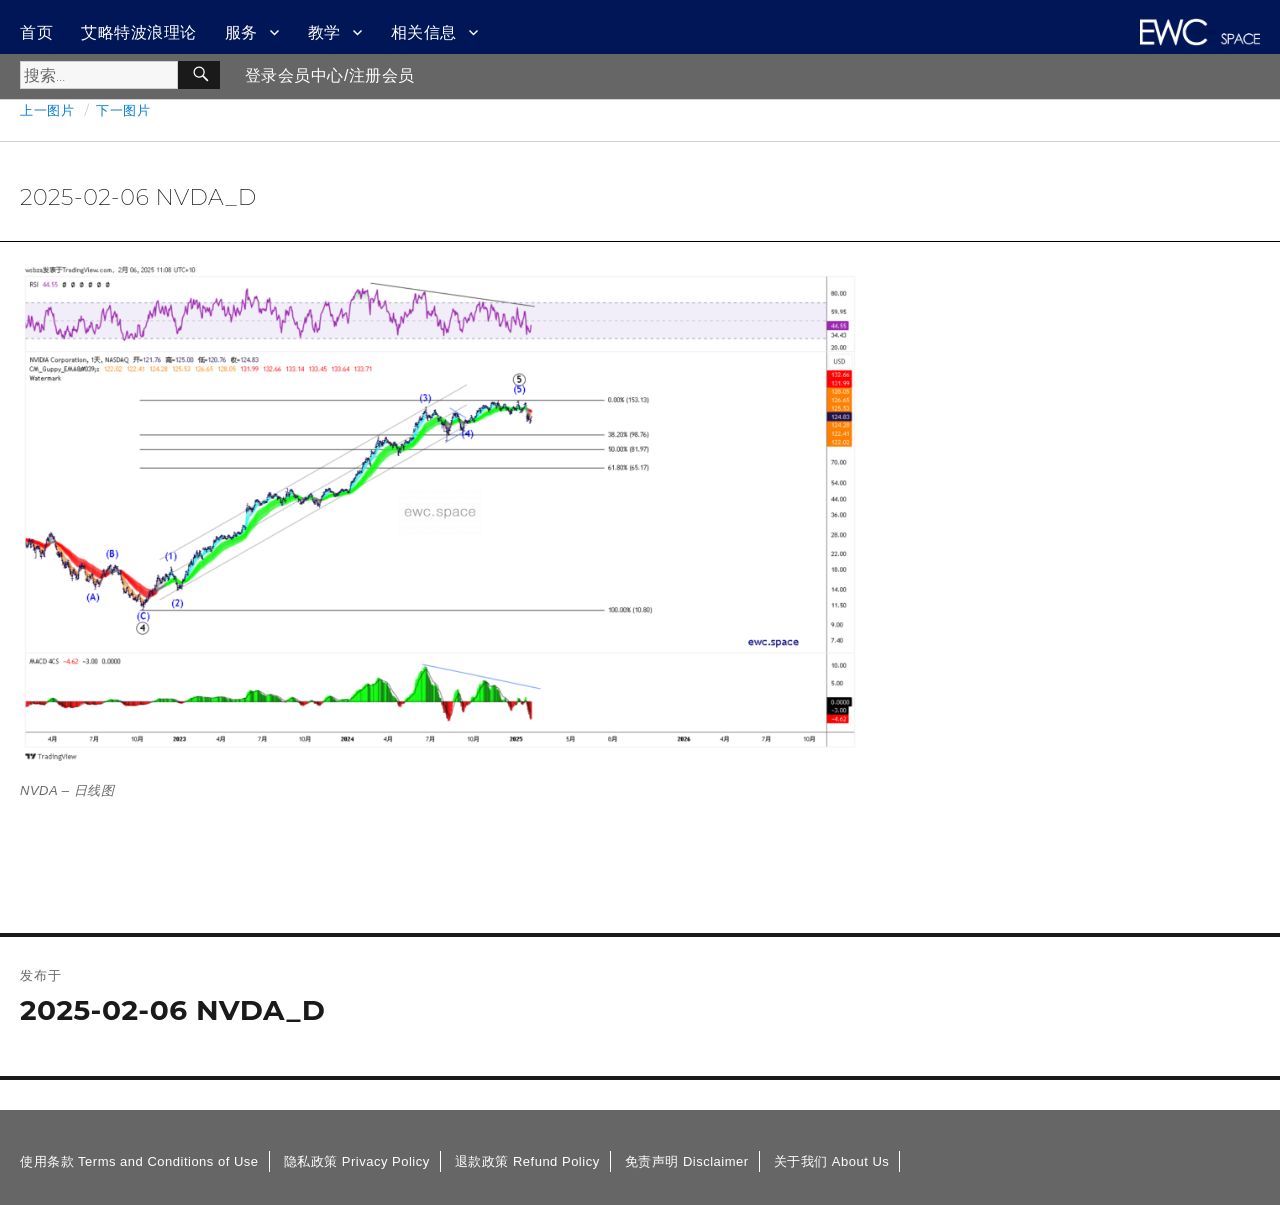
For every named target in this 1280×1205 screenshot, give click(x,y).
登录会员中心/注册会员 (330, 75)
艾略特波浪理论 (139, 32)
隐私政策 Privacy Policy (357, 1161)
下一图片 (123, 110)
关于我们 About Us (832, 1161)
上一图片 (47, 110)
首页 (36, 32)
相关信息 (424, 32)
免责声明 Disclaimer (687, 1161)
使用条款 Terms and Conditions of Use (139, 1161)
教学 (324, 32)
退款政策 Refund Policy (527, 1161)
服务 (241, 32)
